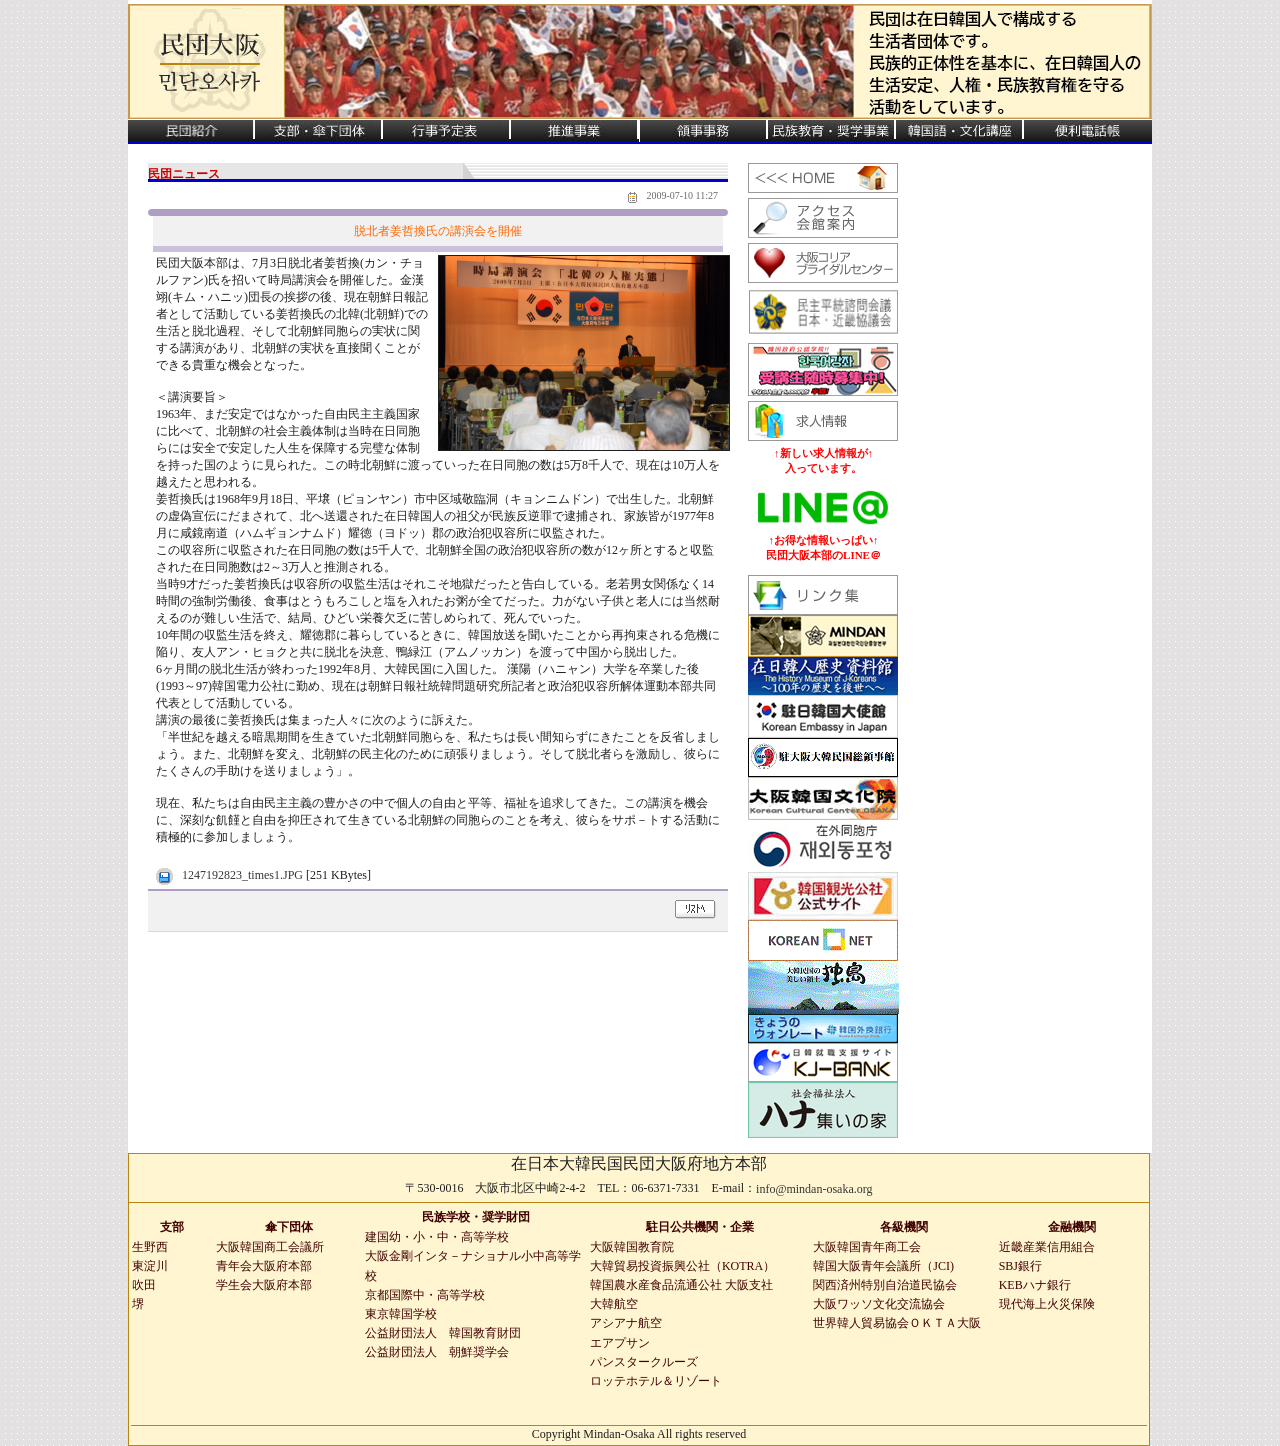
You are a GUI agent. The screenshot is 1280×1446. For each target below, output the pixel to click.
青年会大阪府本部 (264, 1266)
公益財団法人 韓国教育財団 (443, 1333)
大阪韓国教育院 (632, 1247)
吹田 (144, 1285)
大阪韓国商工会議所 (270, 1247)
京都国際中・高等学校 (425, 1295)
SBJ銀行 (1020, 1266)
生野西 (150, 1247)
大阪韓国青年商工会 (867, 1247)
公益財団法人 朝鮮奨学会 (437, 1352)
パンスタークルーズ (644, 1362)
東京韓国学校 (401, 1314)
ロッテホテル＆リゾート (656, 1381)
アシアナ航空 (626, 1323)
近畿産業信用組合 (1047, 1247)
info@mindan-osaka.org (814, 1189)
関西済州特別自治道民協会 (885, 1285)
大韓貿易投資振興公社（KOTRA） (682, 1266)
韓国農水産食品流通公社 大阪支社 (681, 1285)
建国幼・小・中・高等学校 (437, 1237)
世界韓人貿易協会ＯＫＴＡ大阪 (897, 1323)
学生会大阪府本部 (264, 1285)
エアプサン (620, 1343)
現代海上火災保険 (1047, 1304)
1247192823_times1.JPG (242, 875)
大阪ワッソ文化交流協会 (879, 1304)
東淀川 (150, 1266)
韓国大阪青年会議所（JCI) (883, 1266)
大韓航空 (614, 1304)
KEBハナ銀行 (1035, 1285)
